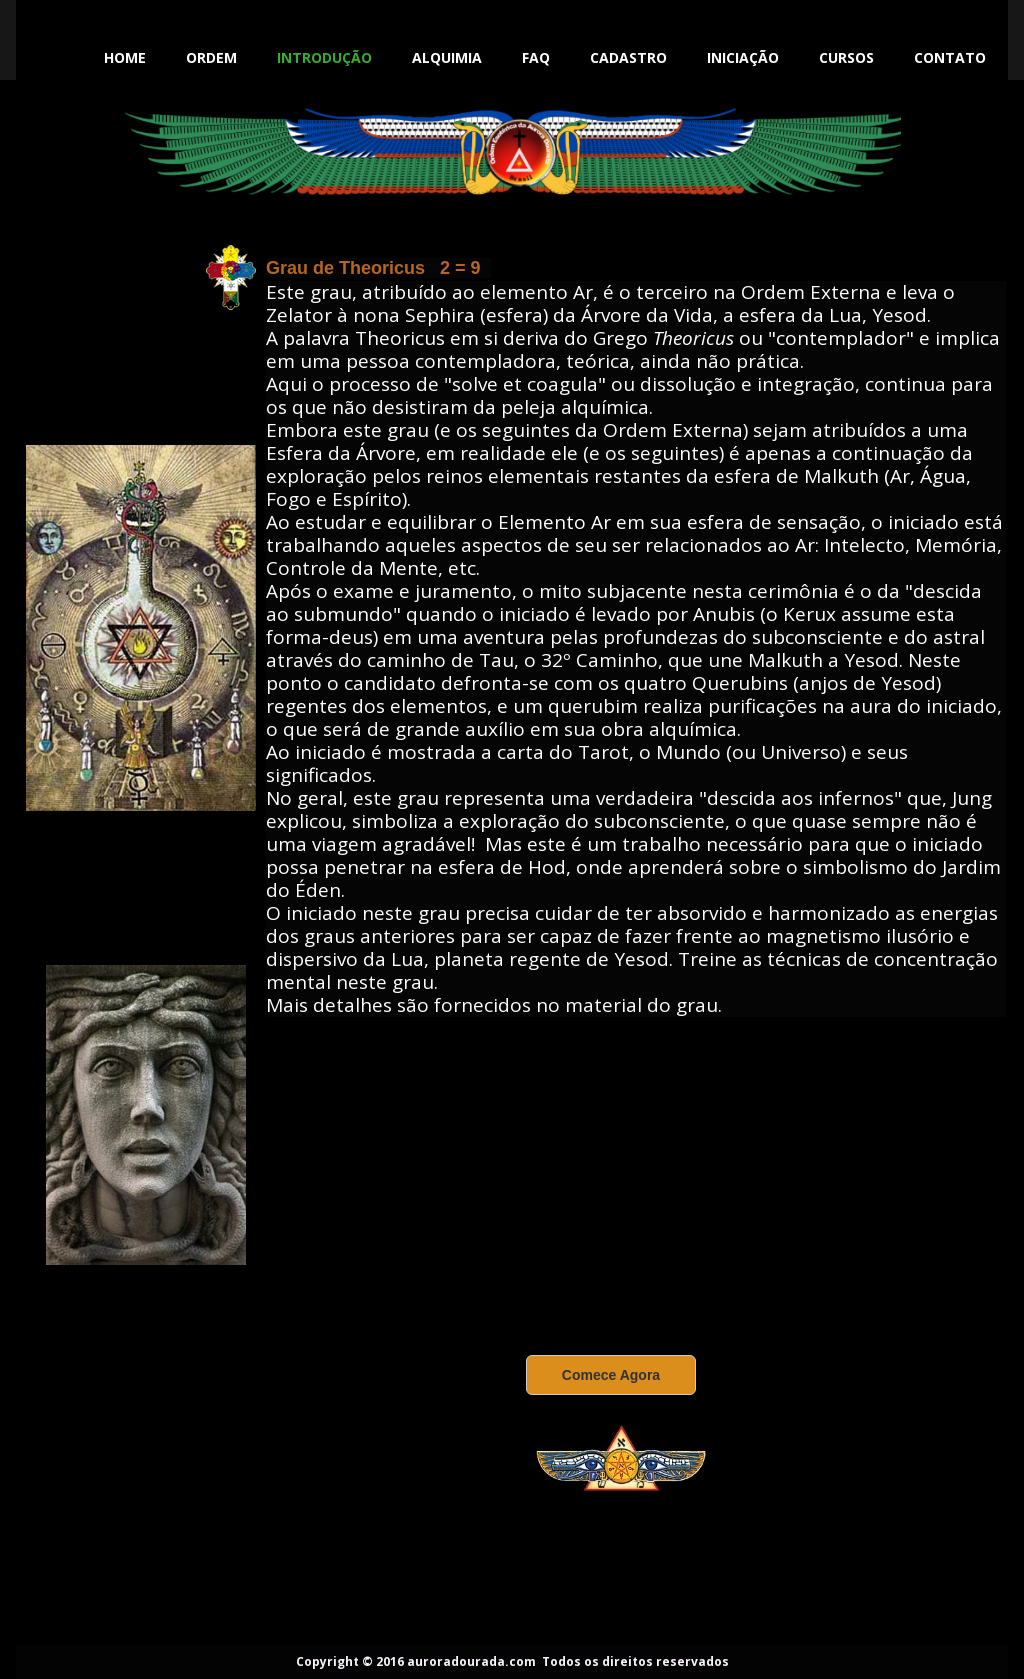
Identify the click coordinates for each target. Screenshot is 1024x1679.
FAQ (536, 57)
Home (125, 57)
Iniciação (743, 57)
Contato (950, 57)
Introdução (324, 57)
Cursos (846, 57)
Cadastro (628, 57)
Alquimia (447, 57)
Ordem (211, 57)
